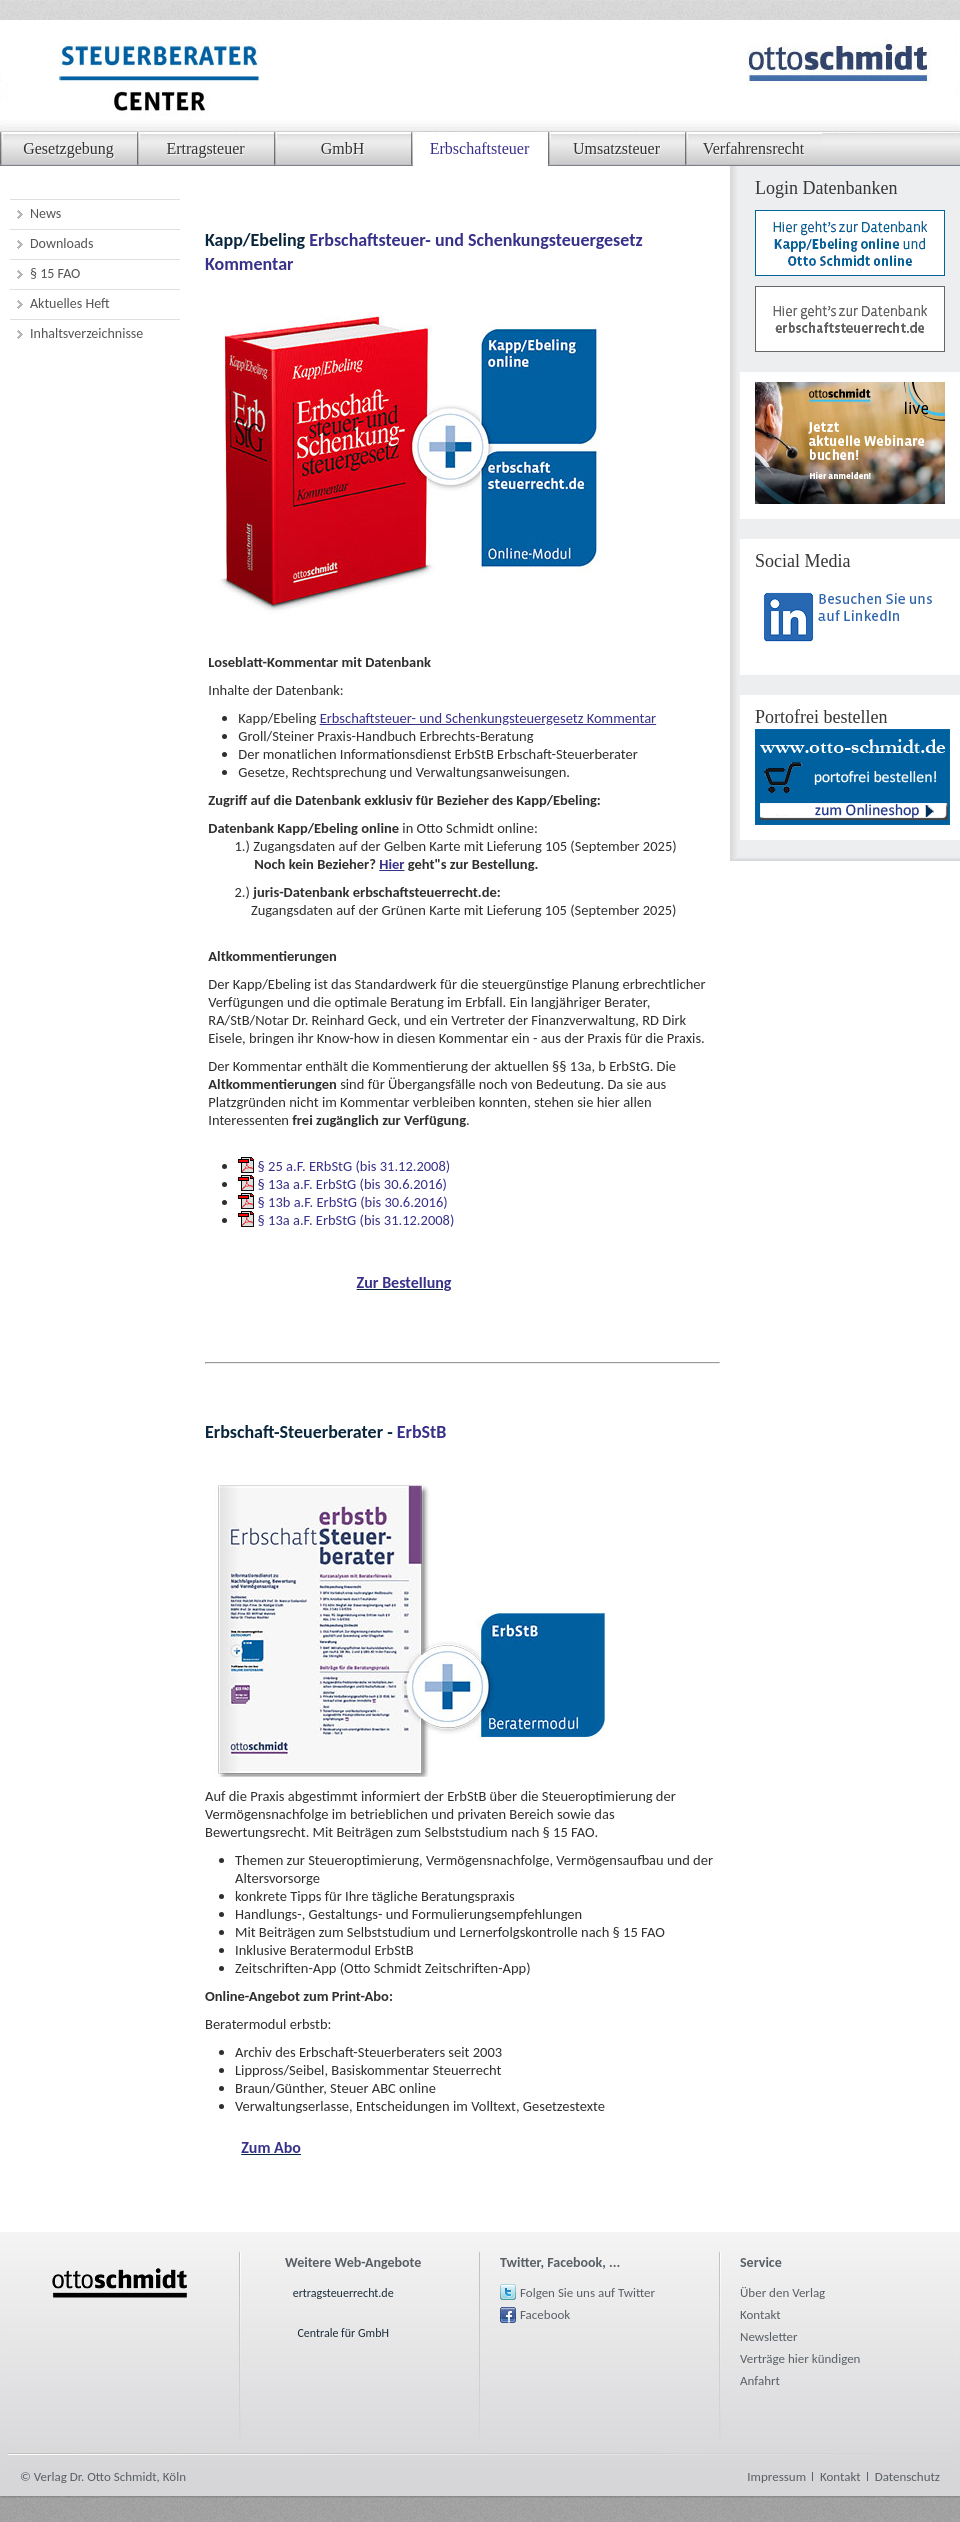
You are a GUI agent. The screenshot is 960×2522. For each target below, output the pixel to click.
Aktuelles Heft (70, 303)
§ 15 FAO (55, 273)
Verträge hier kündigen (800, 2358)
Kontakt (760, 2314)
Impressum (776, 2476)
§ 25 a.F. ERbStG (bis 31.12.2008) (354, 1166)
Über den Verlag (782, 2292)
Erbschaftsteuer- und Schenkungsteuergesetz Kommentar (488, 718)
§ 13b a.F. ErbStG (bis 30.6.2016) (353, 1202)
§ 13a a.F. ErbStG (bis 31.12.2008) (356, 1220)
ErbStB (422, 1432)
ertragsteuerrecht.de (343, 2293)
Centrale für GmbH (343, 2333)
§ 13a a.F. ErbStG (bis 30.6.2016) (352, 1184)
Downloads (61, 243)
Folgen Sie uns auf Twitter (587, 2292)
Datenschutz (907, 2476)
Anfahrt (760, 2380)
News (45, 213)
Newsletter (769, 2336)
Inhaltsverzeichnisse (86, 333)
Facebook (545, 2314)
